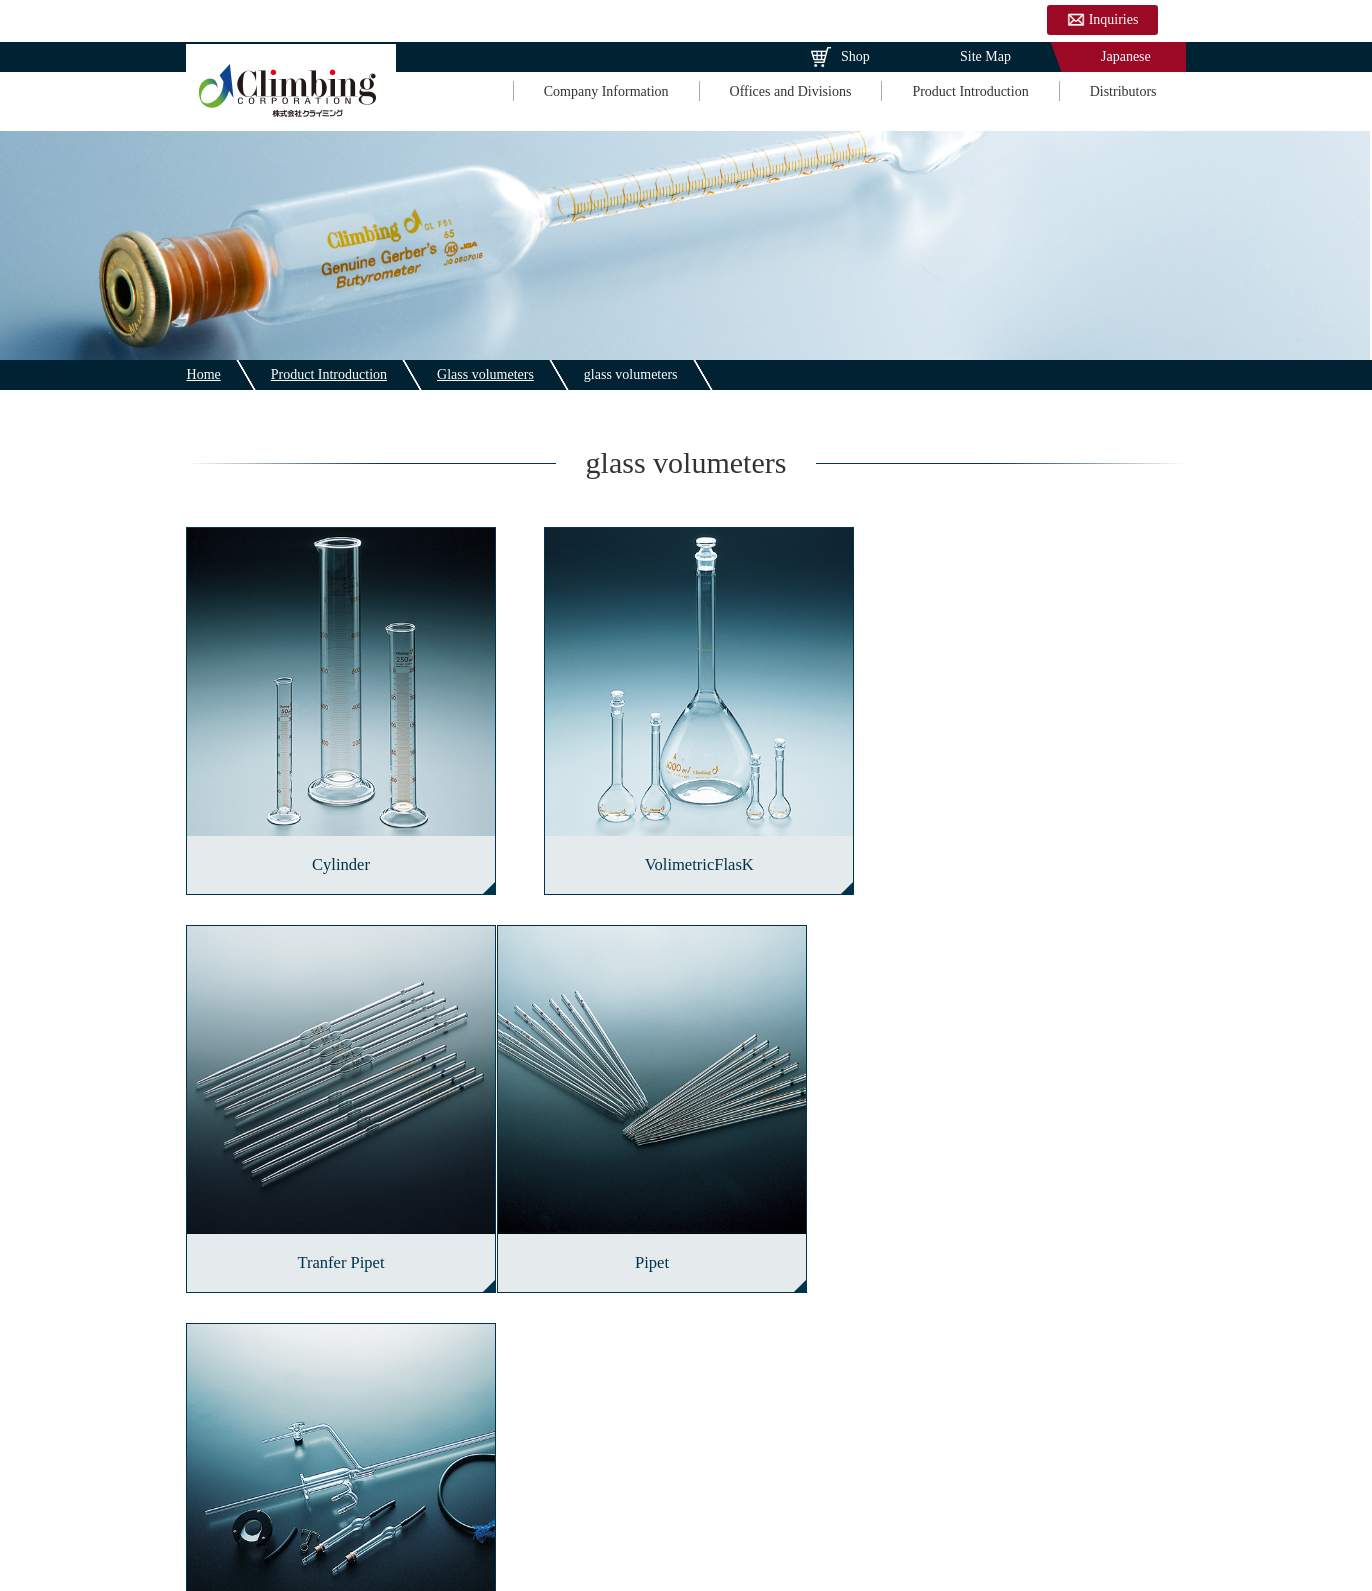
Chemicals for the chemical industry (685, 1428)
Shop (855, 56)
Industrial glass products (1036, 1364)
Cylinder (336, 855)
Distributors (1122, 92)
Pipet (336, 1243)
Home (203, 374)
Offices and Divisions (790, 92)
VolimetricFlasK (686, 855)
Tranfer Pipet (1036, 855)
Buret (685, 1243)
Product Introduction (970, 92)
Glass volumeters (484, 374)
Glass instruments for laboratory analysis (686, 1364)
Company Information (605, 92)
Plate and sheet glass (336, 1428)
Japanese (1126, 56)
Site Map (985, 56)
